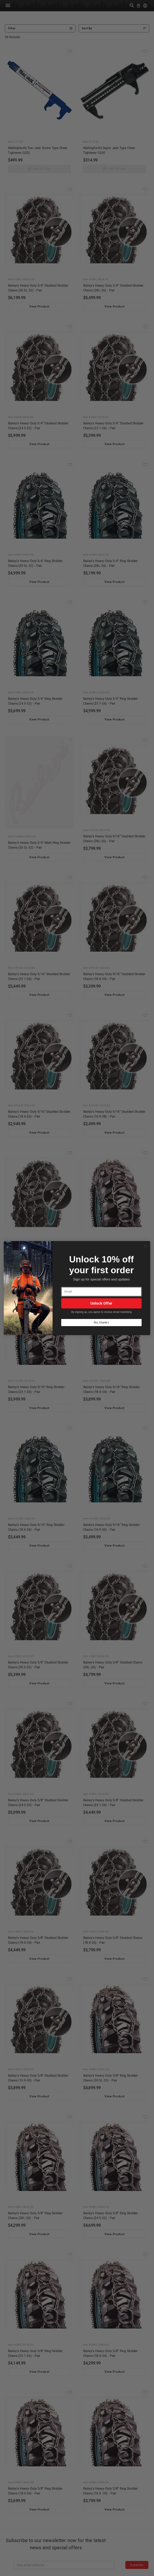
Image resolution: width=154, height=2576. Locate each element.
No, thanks (101, 1322)
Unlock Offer (101, 1303)
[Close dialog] (145, 1246)
